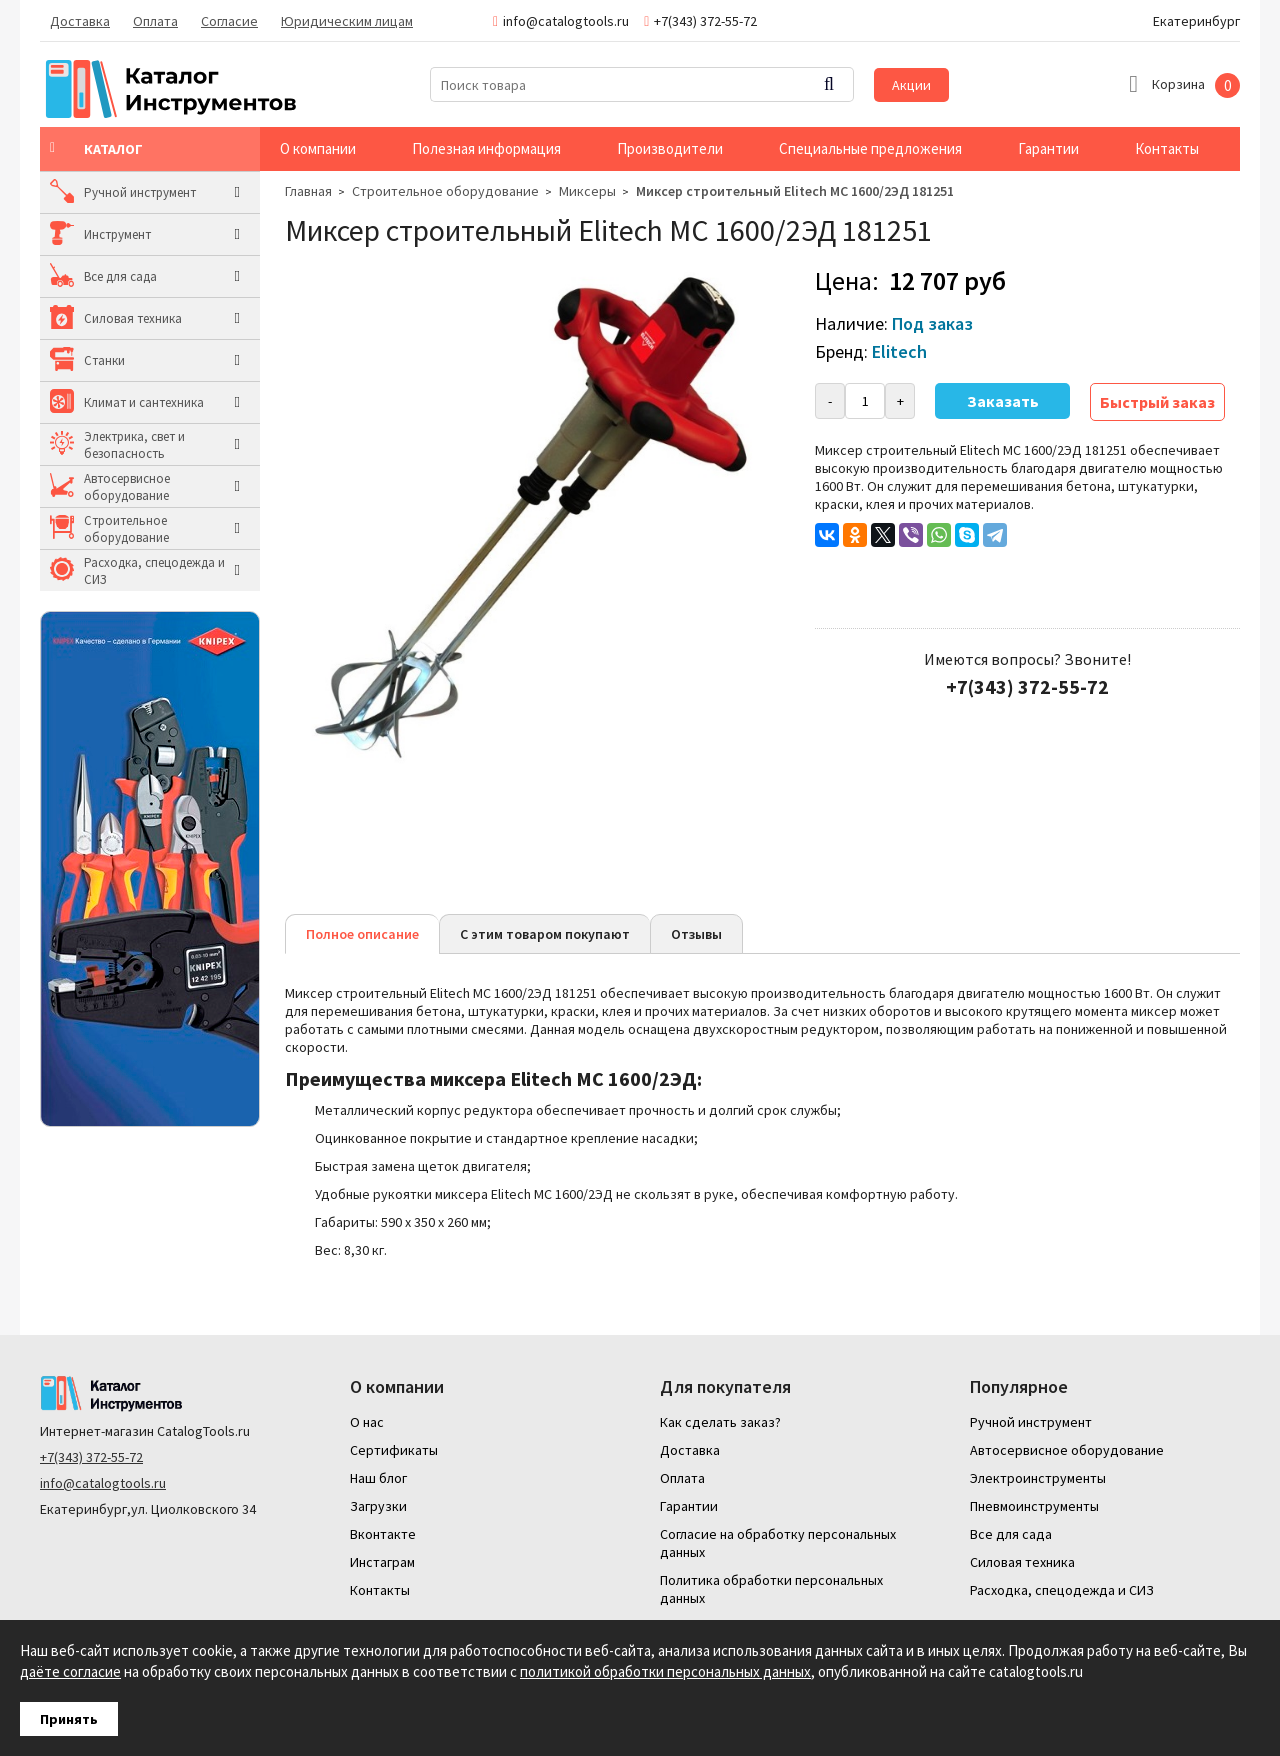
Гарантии (1048, 148)
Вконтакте (383, 1534)
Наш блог (378, 1478)
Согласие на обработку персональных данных (778, 1543)
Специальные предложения (870, 148)
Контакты (1167, 148)
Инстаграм (382, 1562)
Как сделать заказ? (720, 1422)
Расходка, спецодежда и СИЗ (154, 571)
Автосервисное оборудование (127, 487)
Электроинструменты (1038, 1478)
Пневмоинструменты (1034, 1506)
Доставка (80, 21)
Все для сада (120, 276)
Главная (308, 191)
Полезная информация (486, 148)
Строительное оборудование (126, 529)
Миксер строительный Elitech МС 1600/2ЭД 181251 (795, 191)
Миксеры (587, 191)
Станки (104, 360)
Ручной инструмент (140, 192)
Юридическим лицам (347, 21)
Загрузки (378, 1506)
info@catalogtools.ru (103, 1483)
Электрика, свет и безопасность (134, 445)
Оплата (155, 21)
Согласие (229, 21)
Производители (670, 148)
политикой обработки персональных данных (665, 1671)
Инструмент (117, 234)
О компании (318, 148)
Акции (911, 85)
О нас (367, 1422)
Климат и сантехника (144, 402)
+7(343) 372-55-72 (91, 1457)
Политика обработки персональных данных (771, 1589)
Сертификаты (394, 1450)
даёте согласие (70, 1671)
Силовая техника (133, 318)
